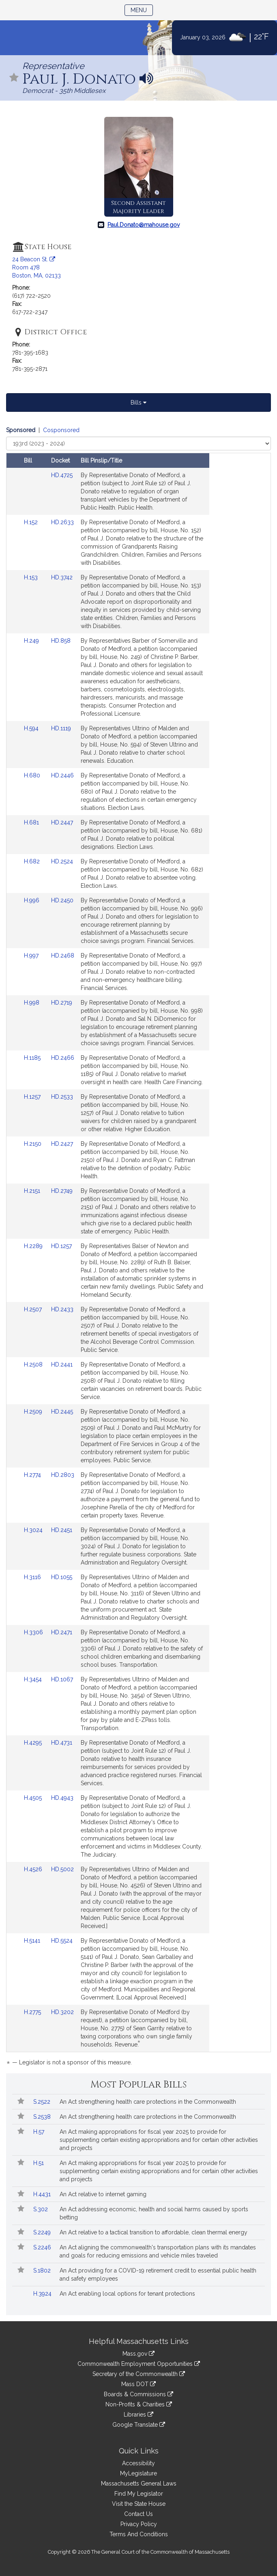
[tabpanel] (138, 1247)
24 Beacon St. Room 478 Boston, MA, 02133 (36, 267)
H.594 (32, 728)
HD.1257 (61, 1246)
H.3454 (33, 1679)
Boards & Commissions (138, 2394)
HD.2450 (62, 900)
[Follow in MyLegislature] (14, 78)
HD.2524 (62, 861)
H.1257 (33, 1096)
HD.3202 (62, 2012)
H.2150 (33, 1144)
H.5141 (33, 1940)
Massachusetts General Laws (138, 2483)
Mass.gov (138, 2353)
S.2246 (43, 2247)
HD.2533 (62, 1096)
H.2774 (33, 1475)
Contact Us (138, 2514)
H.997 (32, 955)
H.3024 (34, 1530)
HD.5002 (62, 1869)
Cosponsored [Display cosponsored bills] (61, 430)
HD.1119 (61, 728)
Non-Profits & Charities (138, 2404)
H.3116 (33, 1577)
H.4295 (33, 1742)
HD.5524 (62, 1940)
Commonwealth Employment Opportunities (138, 2364)
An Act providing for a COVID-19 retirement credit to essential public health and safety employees (158, 2274)
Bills (138, 402)
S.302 (41, 2209)
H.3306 (34, 1632)
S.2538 (42, 2116)
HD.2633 (62, 522)
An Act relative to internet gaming (103, 2194)
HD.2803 (62, 1475)
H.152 (31, 522)
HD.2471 (61, 1632)
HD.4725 (62, 475)
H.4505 (33, 1798)
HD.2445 (62, 1411)
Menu (142, 9)
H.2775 (33, 2012)
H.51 (39, 2163)
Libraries (138, 2414)
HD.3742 (62, 577)
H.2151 (33, 1191)
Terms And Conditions (139, 2534)
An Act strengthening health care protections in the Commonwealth (148, 2101)
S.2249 (42, 2232)
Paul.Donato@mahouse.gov (143, 225)
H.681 (32, 822)
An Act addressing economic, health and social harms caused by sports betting (154, 2213)
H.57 (39, 2131)
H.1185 (33, 1058)
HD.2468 (62, 955)
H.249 (32, 640)
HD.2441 (62, 1364)
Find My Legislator (138, 2493)
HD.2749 (62, 1191)
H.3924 (43, 2293)
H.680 (33, 775)
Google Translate (138, 2424)
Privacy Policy (138, 2524)
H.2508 (34, 1364)
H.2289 (34, 1246)
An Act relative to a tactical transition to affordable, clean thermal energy (153, 2232)
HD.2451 (61, 1530)
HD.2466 (62, 1058)
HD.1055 (61, 1577)
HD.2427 (62, 1144)
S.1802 (42, 2270)
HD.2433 (62, 1309)
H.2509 (34, 1411)
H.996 (32, 900)
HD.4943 (62, 1798)
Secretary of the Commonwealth (138, 2374)
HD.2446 (62, 775)
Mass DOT (138, 2384)
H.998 (32, 1002)
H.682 (32, 861)
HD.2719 (61, 1002)
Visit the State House (138, 2504)
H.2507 (33, 1309)
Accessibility (138, 2463)
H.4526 (34, 1869)
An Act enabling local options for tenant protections (127, 2293)
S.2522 (42, 2101)
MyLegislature (138, 2473)
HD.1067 (62, 1679)
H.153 (31, 577)
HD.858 (61, 640)
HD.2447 (62, 822)
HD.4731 (61, 1742)
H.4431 (42, 2194)
